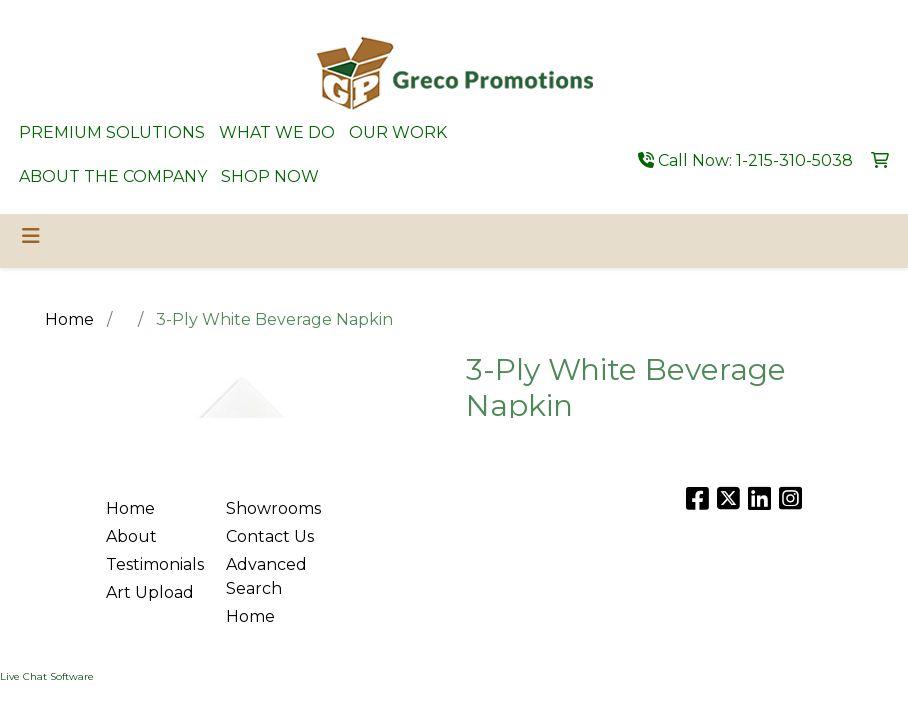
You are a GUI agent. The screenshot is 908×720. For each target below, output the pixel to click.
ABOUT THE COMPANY (113, 176)
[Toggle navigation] (31, 236)
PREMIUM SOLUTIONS (112, 132)
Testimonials (154, 564)
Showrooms (273, 508)
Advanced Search (266, 576)
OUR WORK (398, 132)
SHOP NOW (270, 176)
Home (130, 508)
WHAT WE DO (277, 132)
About (131, 536)
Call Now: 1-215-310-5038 (745, 160)
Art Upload (150, 592)
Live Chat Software (47, 676)
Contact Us (270, 536)
